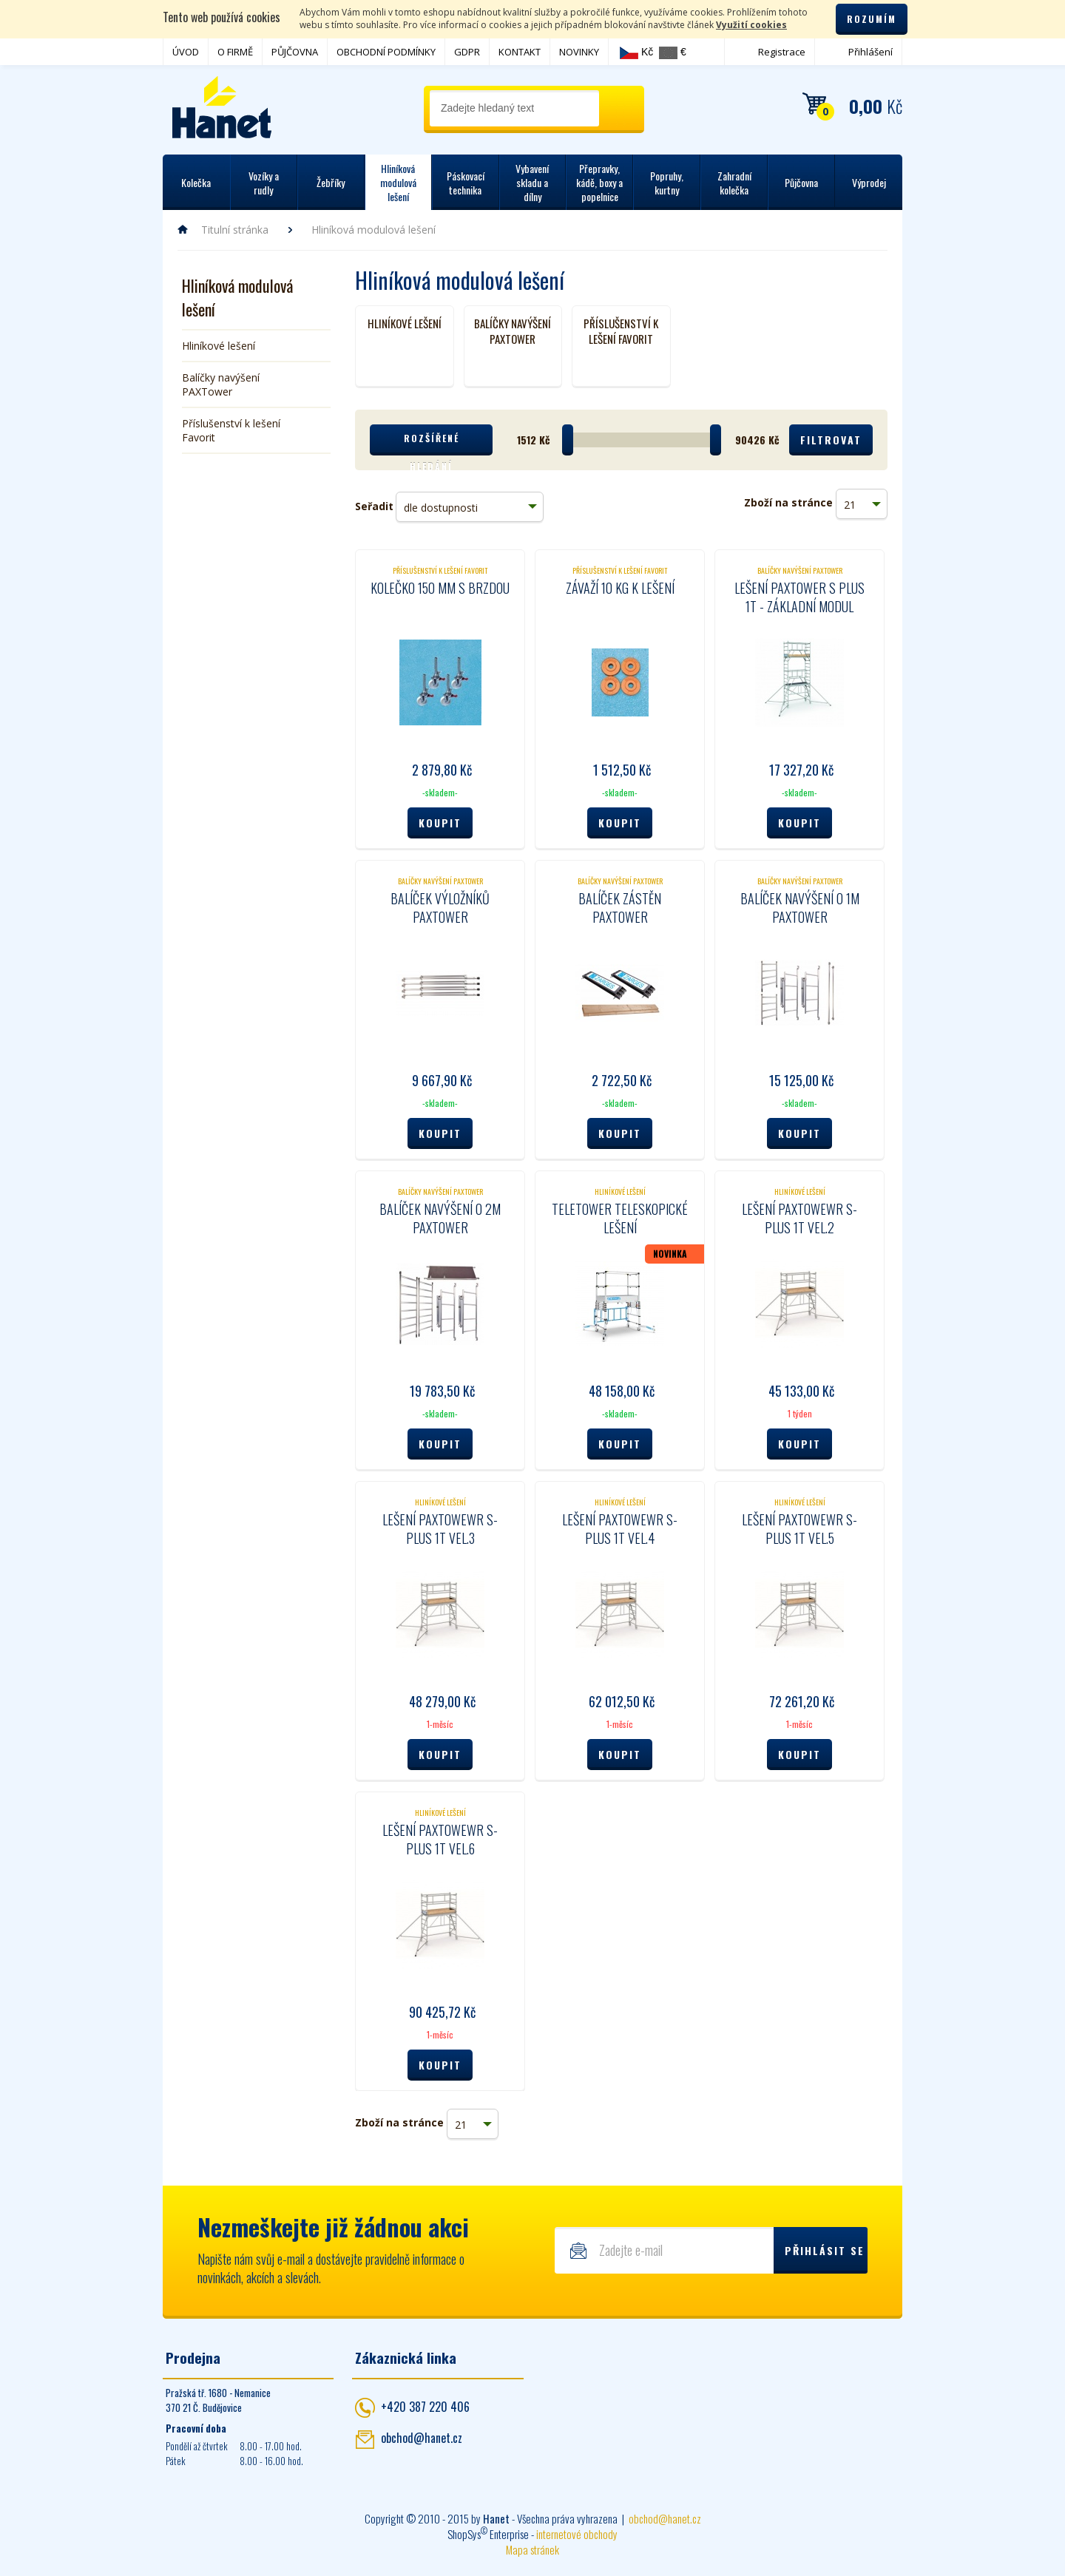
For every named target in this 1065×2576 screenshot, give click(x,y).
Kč (636, 52)
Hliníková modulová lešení (237, 297)
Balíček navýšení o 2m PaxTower (440, 1218)
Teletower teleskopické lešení (620, 1218)
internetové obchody (577, 2534)
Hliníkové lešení (218, 346)
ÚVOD (185, 51)
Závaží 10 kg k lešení (620, 587)
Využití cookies (751, 24)
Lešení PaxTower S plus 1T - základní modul (799, 597)
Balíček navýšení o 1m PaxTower (799, 907)
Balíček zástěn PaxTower (619, 907)
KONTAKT (519, 51)
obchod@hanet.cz (421, 2438)
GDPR (467, 51)
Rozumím (871, 19)
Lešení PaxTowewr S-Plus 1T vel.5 (799, 1529)
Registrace (781, 51)
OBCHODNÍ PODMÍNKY (386, 51)
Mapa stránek (532, 2549)
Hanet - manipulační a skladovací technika (222, 107)
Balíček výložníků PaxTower (440, 907)
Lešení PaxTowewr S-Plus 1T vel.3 (440, 1529)
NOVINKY (579, 51)
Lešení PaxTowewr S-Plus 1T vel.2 (799, 1218)
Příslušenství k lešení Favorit (231, 430)
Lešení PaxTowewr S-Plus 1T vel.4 (619, 1529)
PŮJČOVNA (294, 51)
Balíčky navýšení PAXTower (221, 384)
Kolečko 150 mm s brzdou (440, 587)
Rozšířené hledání (431, 443)
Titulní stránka (234, 230)
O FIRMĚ (235, 51)
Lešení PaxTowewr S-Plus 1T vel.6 (440, 1839)
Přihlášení (870, 51)
